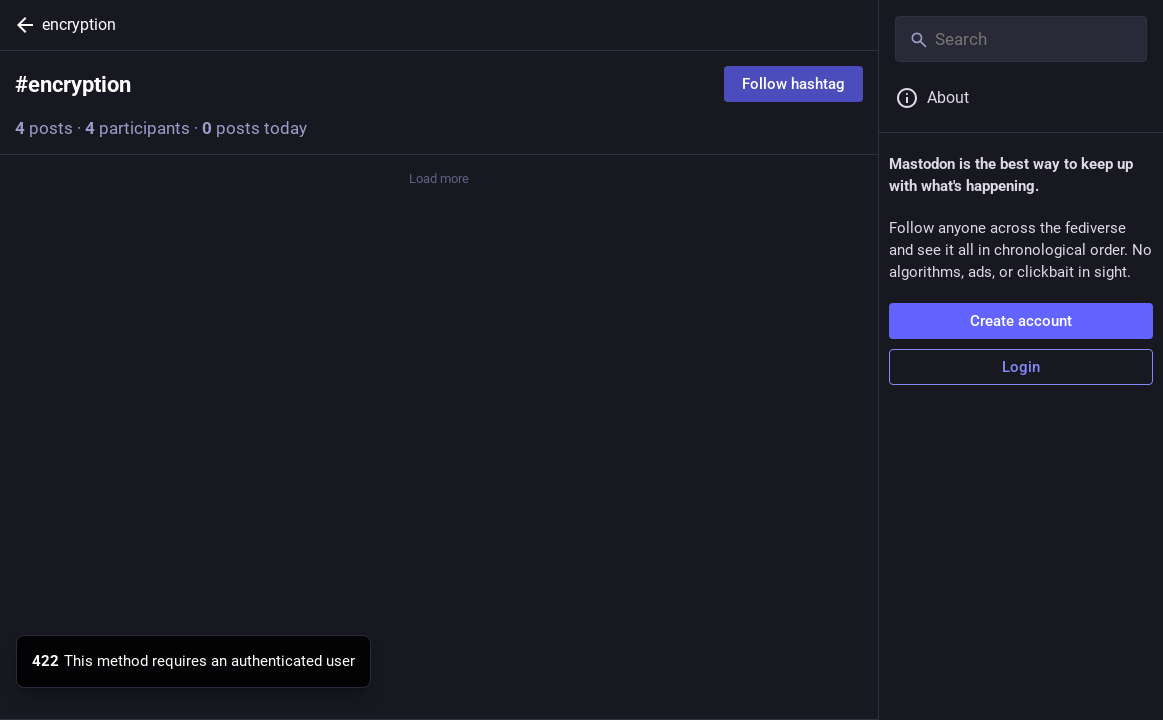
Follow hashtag (793, 84)
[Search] (1021, 39)
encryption (79, 24)
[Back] (21, 25)
